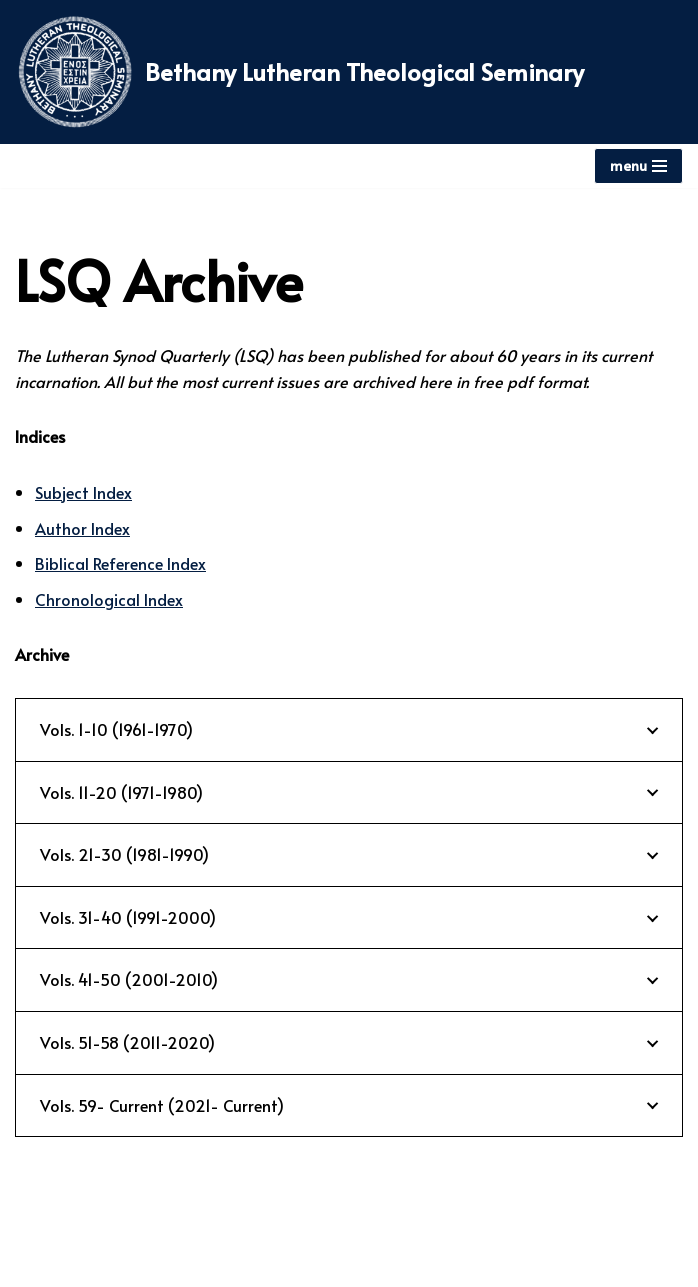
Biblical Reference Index (120, 563)
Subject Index (83, 492)
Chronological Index (109, 599)
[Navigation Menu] (638, 166)
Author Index (82, 528)
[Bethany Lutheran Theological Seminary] (299, 72)
